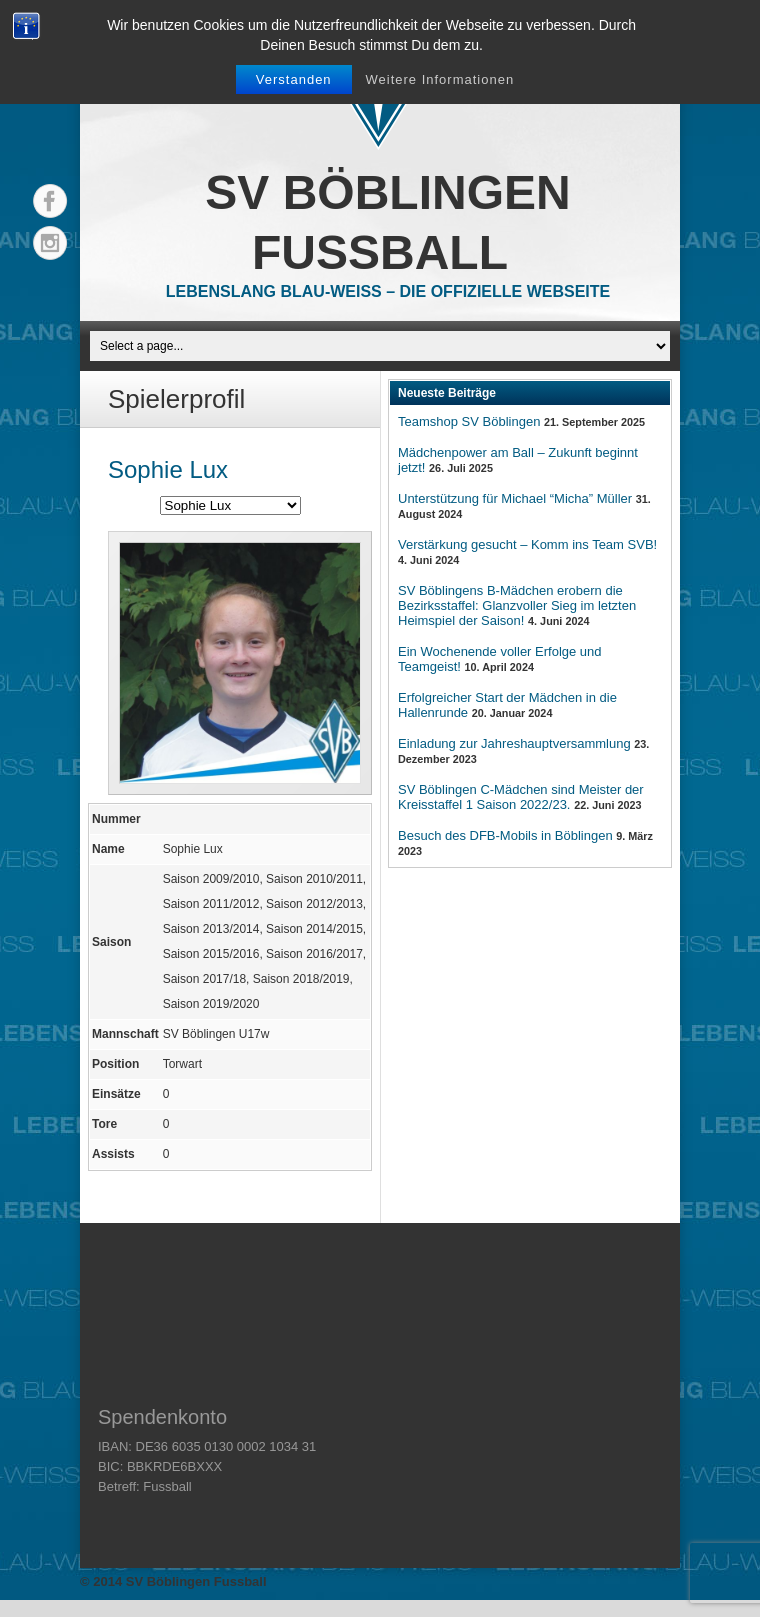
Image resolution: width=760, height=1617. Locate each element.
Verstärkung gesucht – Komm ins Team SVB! (527, 544)
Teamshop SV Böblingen (469, 421)
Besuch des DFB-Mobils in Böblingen (505, 835)
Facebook (50, 201)
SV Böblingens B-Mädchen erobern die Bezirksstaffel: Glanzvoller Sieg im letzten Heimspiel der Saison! (517, 605)
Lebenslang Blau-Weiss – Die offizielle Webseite (388, 291)
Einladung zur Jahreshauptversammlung (514, 743)
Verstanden (294, 79)
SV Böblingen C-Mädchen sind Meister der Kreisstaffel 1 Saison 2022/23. (521, 797)
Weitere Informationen (440, 79)
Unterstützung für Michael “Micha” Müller (515, 498)
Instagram (50, 243)
